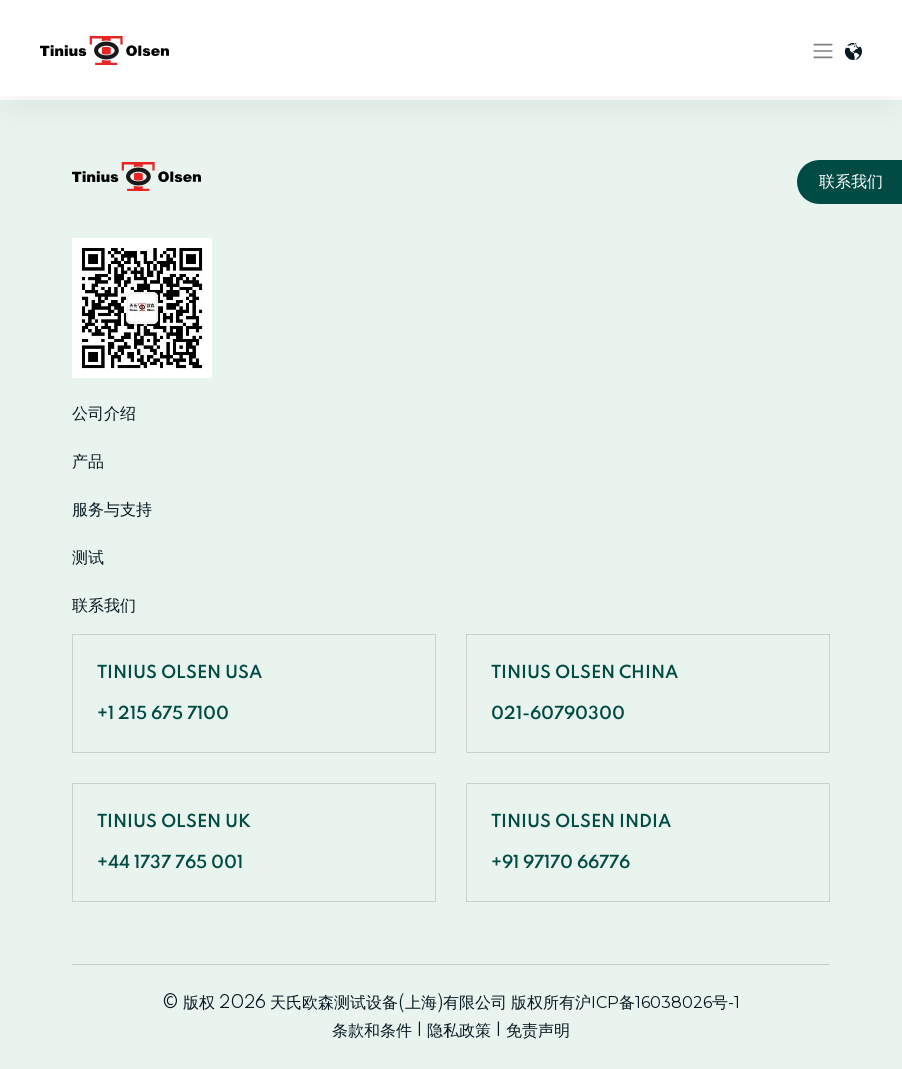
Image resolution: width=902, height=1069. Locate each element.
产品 (88, 462)
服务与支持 (112, 510)
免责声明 (538, 1030)
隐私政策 (459, 1030)
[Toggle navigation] (823, 51)
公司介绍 (104, 414)
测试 (88, 558)
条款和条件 (372, 1030)
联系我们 (104, 606)
